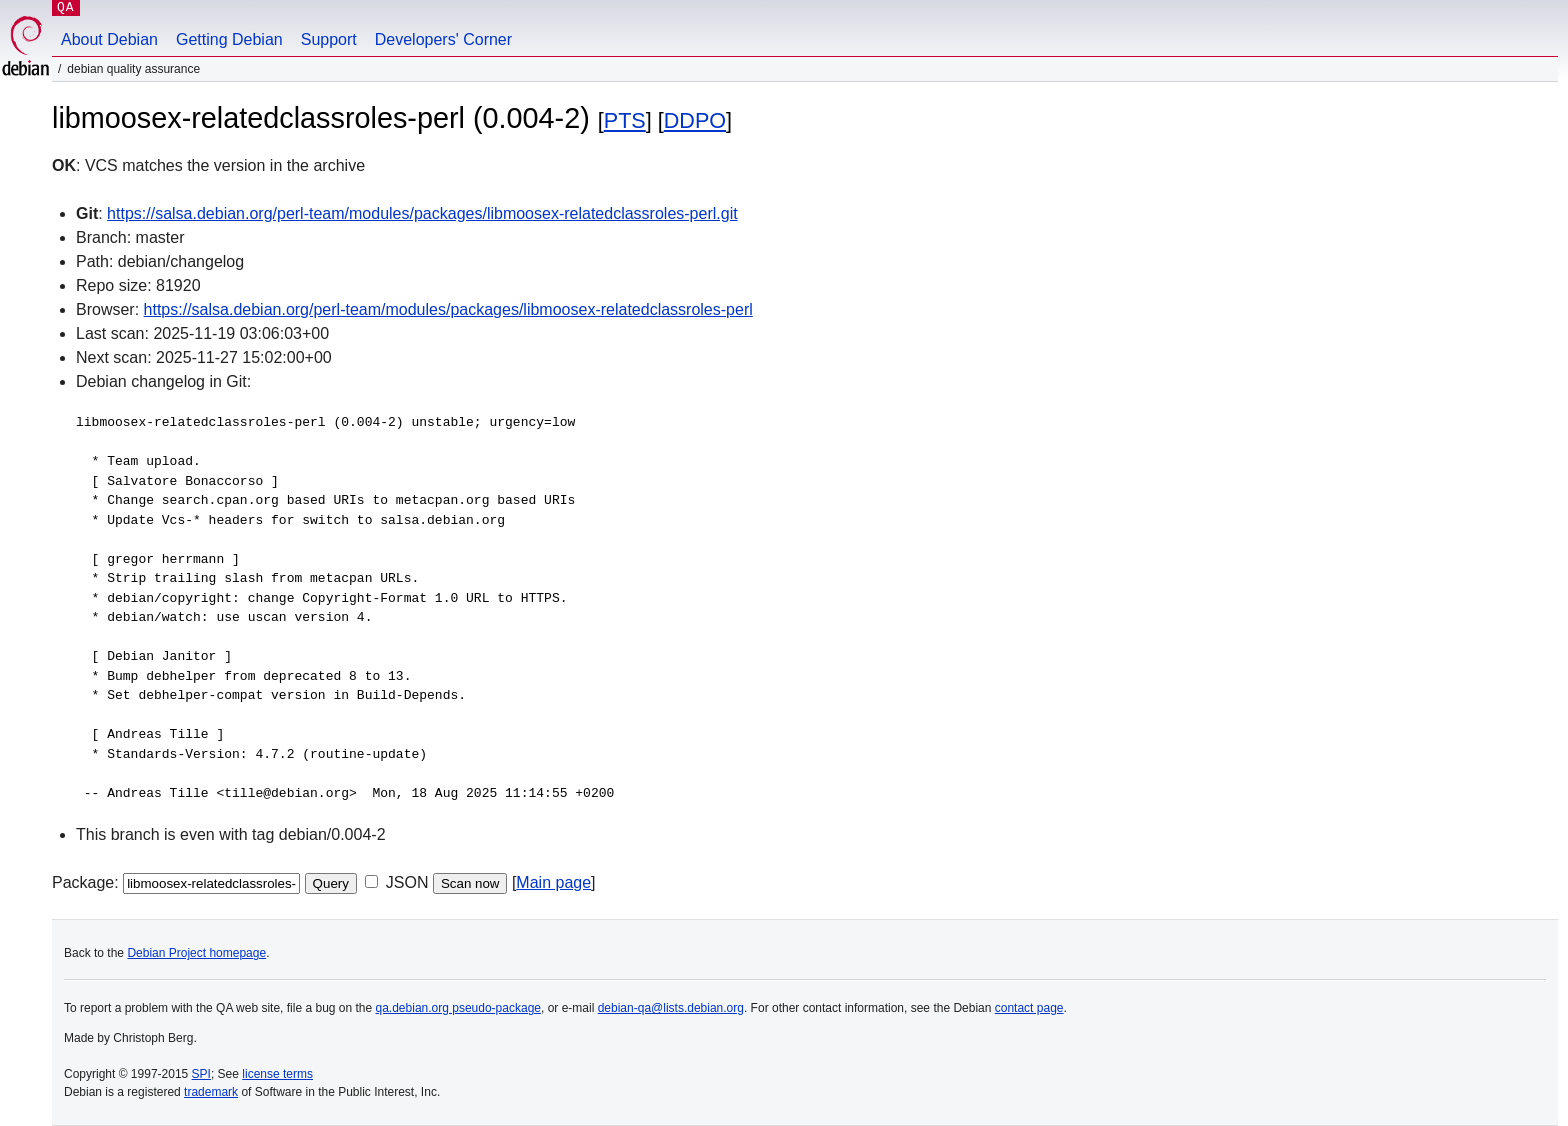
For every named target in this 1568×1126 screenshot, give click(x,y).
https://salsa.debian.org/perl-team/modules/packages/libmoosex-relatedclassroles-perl (448, 309)
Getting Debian (229, 39)
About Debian (109, 39)
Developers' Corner (443, 39)
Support (329, 39)
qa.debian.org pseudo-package (458, 1008)
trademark (211, 1092)
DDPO (695, 120)
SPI (201, 1074)
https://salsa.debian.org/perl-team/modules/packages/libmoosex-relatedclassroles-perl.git (422, 213)
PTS (625, 120)
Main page (553, 882)
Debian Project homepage (196, 953)
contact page (1029, 1008)
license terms (277, 1074)
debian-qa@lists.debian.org (671, 1008)
